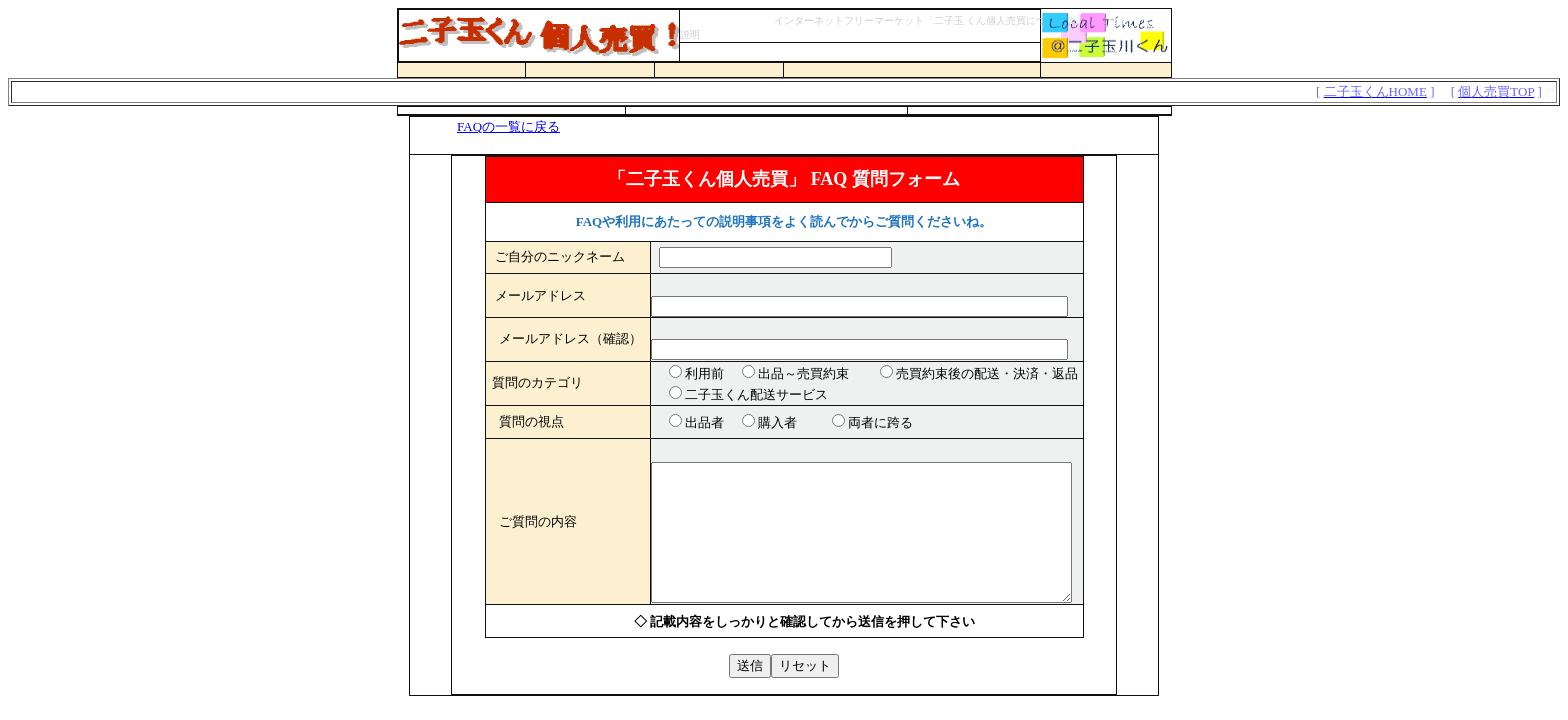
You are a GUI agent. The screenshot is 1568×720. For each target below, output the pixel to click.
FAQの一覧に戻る (508, 126)
